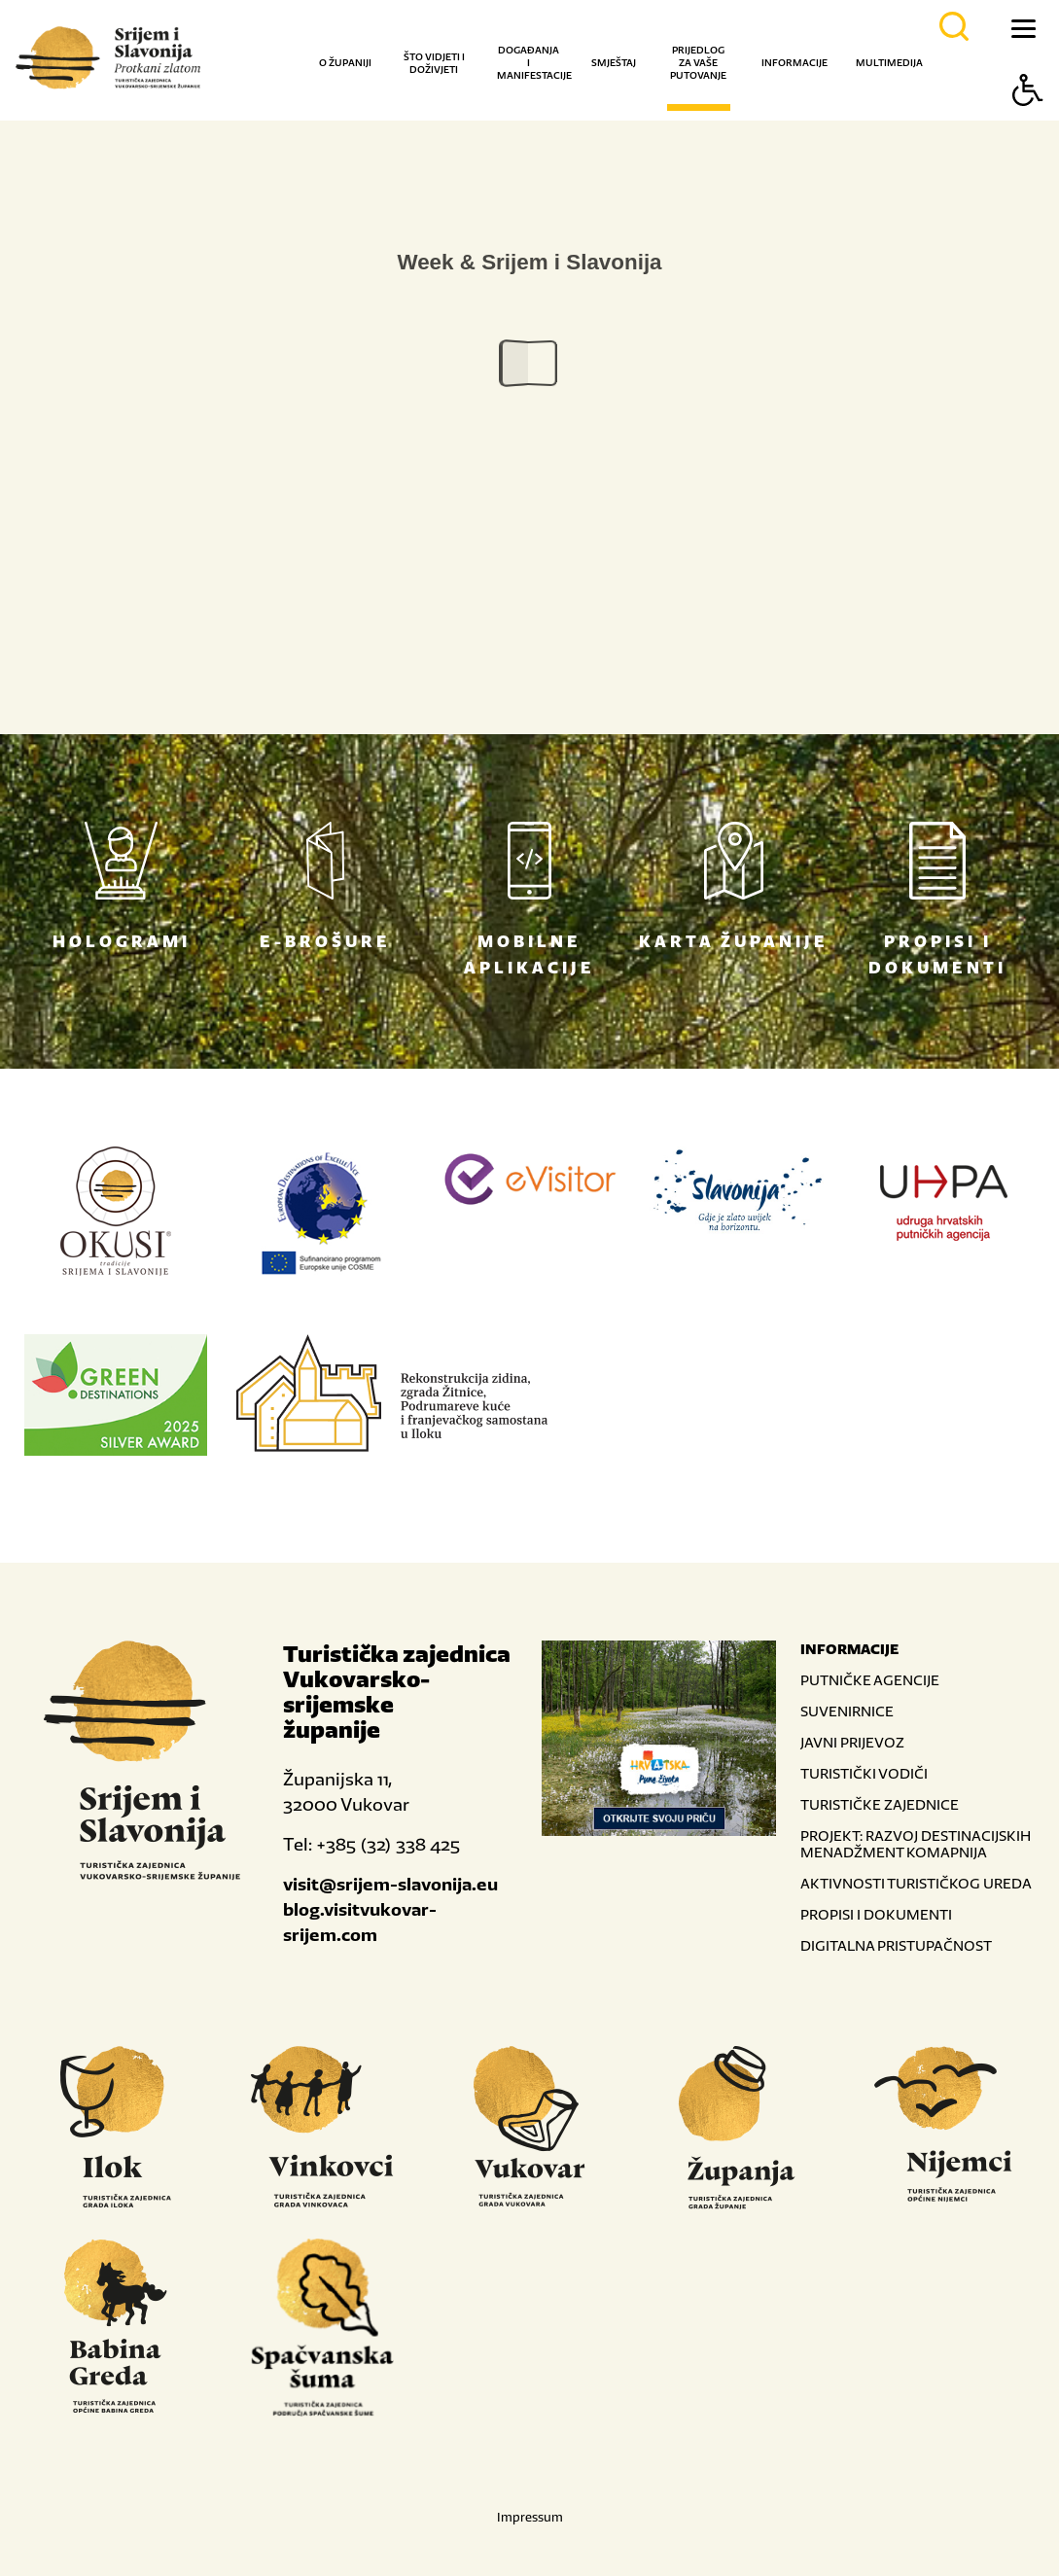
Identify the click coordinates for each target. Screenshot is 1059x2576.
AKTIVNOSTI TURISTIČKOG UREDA (916, 1883)
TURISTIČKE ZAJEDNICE (879, 1804)
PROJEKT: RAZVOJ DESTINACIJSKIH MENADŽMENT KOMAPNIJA (915, 1843)
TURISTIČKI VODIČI (864, 1773)
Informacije (794, 62)
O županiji (345, 62)
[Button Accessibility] (1028, 124)
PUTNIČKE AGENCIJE (869, 1680)
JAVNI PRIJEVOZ (852, 1742)
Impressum (530, 2517)
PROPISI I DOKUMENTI (876, 1914)
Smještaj (613, 62)
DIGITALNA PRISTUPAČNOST (896, 1945)
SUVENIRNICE (847, 1711)
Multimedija (889, 62)
